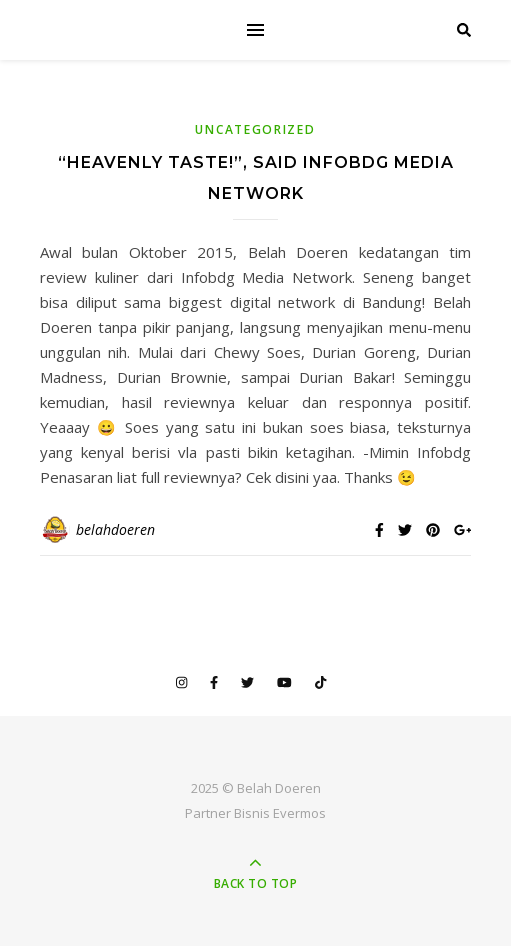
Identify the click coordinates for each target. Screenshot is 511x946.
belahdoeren (115, 529)
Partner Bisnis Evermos (255, 813)
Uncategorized (255, 129)
